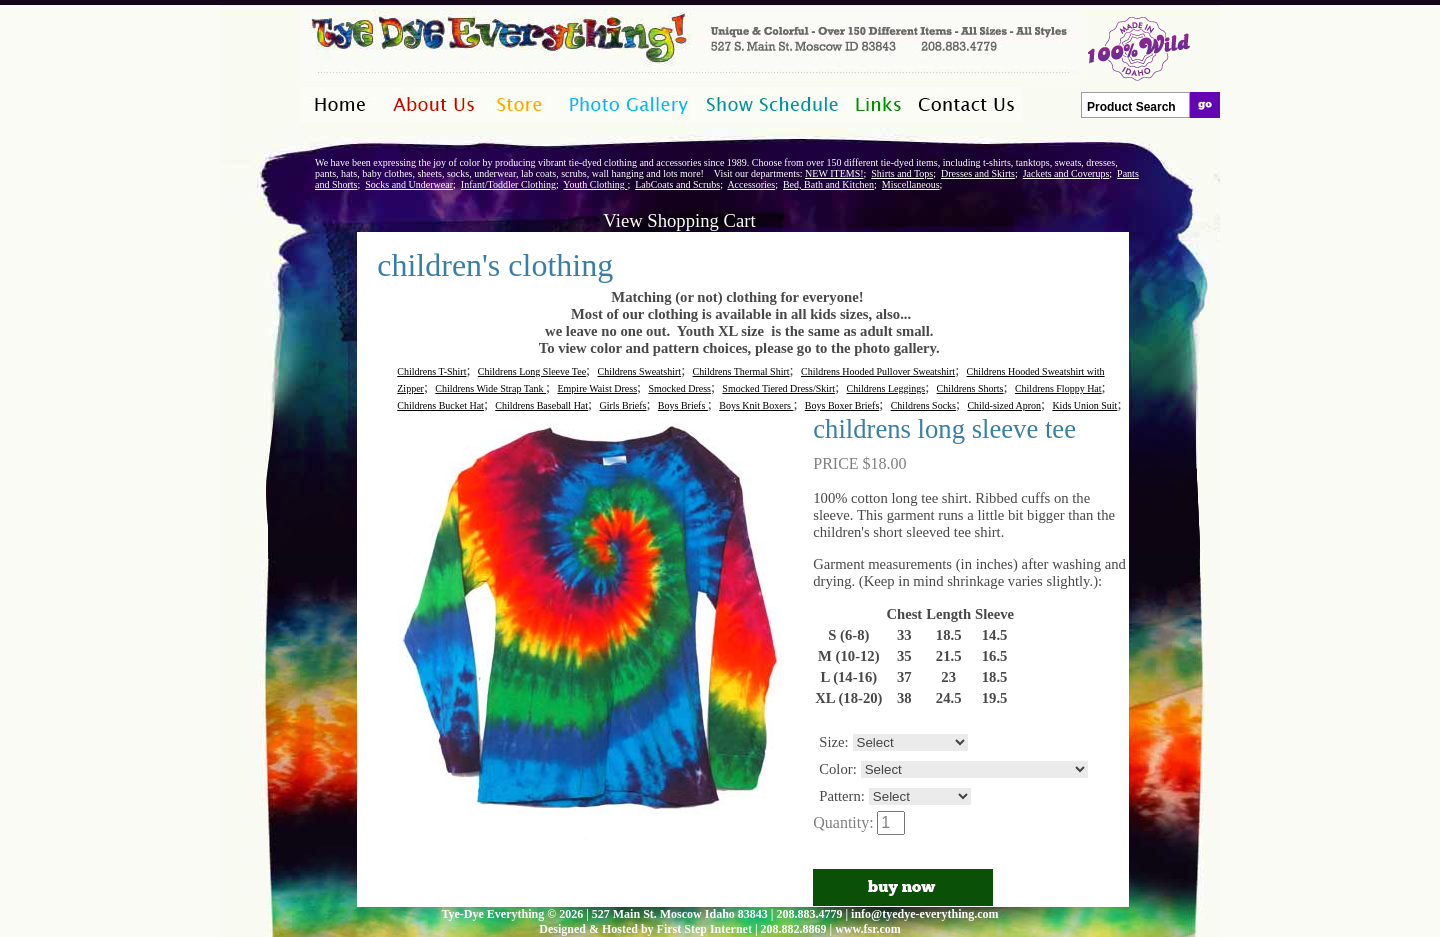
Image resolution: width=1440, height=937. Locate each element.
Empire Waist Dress (597, 388)
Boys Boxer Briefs (842, 405)
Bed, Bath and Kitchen (828, 184)
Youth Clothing (595, 184)
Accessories (751, 184)
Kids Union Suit (1084, 405)
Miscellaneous (911, 184)
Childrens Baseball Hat (541, 405)
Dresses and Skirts (978, 173)
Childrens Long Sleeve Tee (532, 371)
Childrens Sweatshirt (640, 371)
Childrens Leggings (886, 388)
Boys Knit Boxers (756, 405)
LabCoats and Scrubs (677, 184)
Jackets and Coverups (1066, 173)
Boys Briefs (683, 405)
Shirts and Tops (902, 173)
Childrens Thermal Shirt (741, 371)
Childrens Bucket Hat (440, 405)
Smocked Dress (679, 388)
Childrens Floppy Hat (1058, 388)
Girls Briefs (622, 405)
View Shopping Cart (679, 220)
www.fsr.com (868, 929)
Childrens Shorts (970, 388)
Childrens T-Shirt (431, 371)
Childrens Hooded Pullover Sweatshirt (878, 371)
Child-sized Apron (1004, 405)
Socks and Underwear (409, 184)
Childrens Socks (923, 405)
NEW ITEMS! (834, 173)
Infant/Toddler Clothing (508, 184)
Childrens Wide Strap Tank (490, 388)
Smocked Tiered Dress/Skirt (778, 388)
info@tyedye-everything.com (924, 914)
